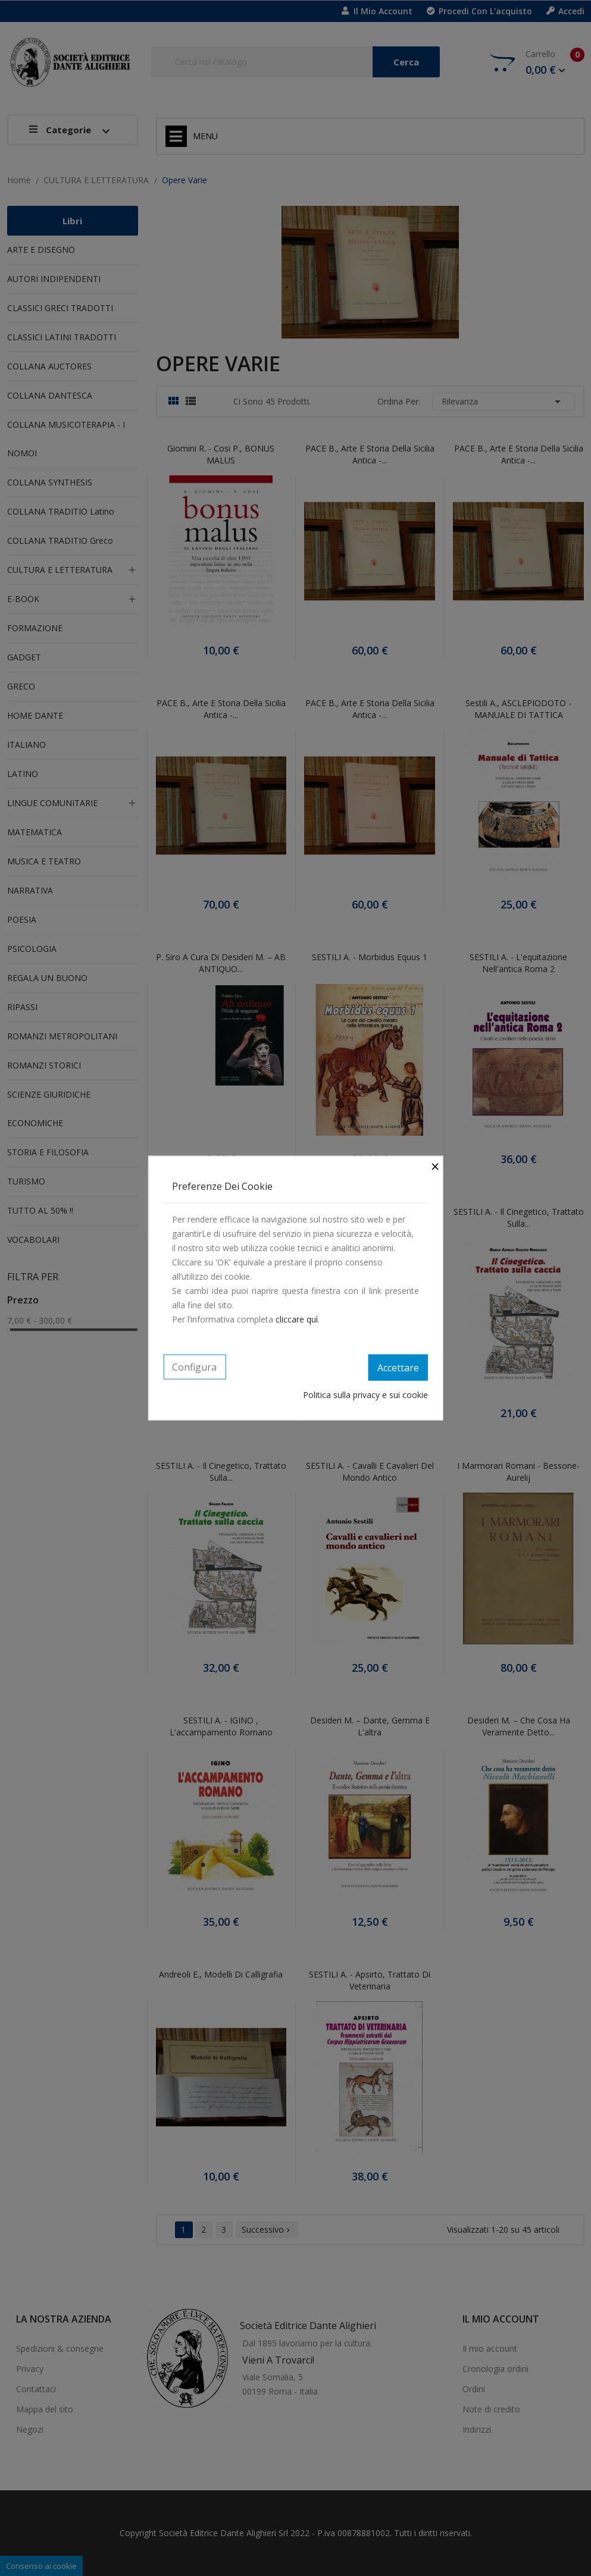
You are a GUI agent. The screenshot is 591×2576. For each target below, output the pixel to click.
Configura (194, 1367)
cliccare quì (297, 1319)
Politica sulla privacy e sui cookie (365, 1394)
